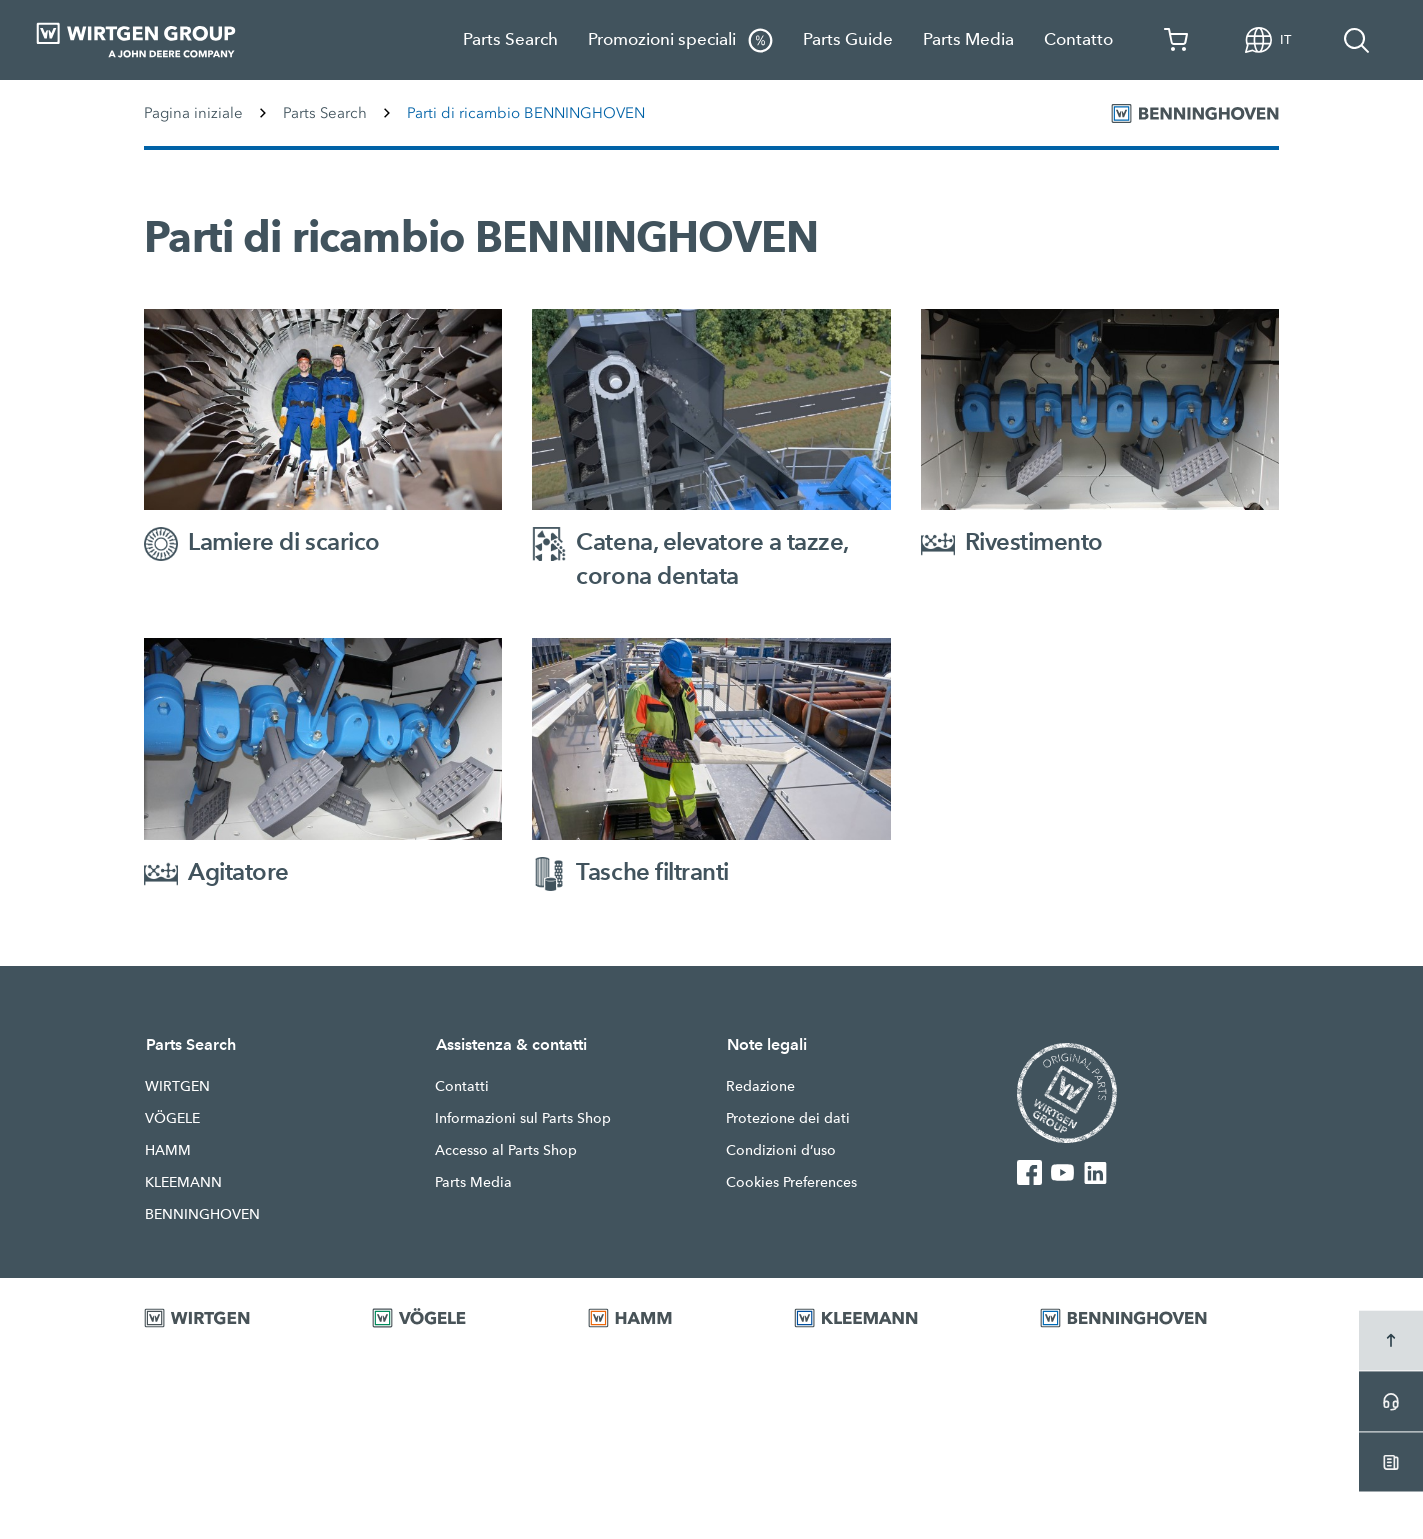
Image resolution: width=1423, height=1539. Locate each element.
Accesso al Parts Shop (506, 1150)
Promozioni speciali (680, 40)
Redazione (760, 1086)
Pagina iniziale (193, 113)
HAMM (168, 1150)
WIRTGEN (177, 1086)
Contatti (462, 1086)
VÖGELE (172, 1118)
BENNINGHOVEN (202, 1214)
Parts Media (968, 39)
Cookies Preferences (791, 1182)
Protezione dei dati (788, 1118)
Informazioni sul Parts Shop (523, 1118)
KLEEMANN (183, 1182)
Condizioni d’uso (781, 1150)
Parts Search (510, 39)
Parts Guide (848, 39)
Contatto (1078, 39)
